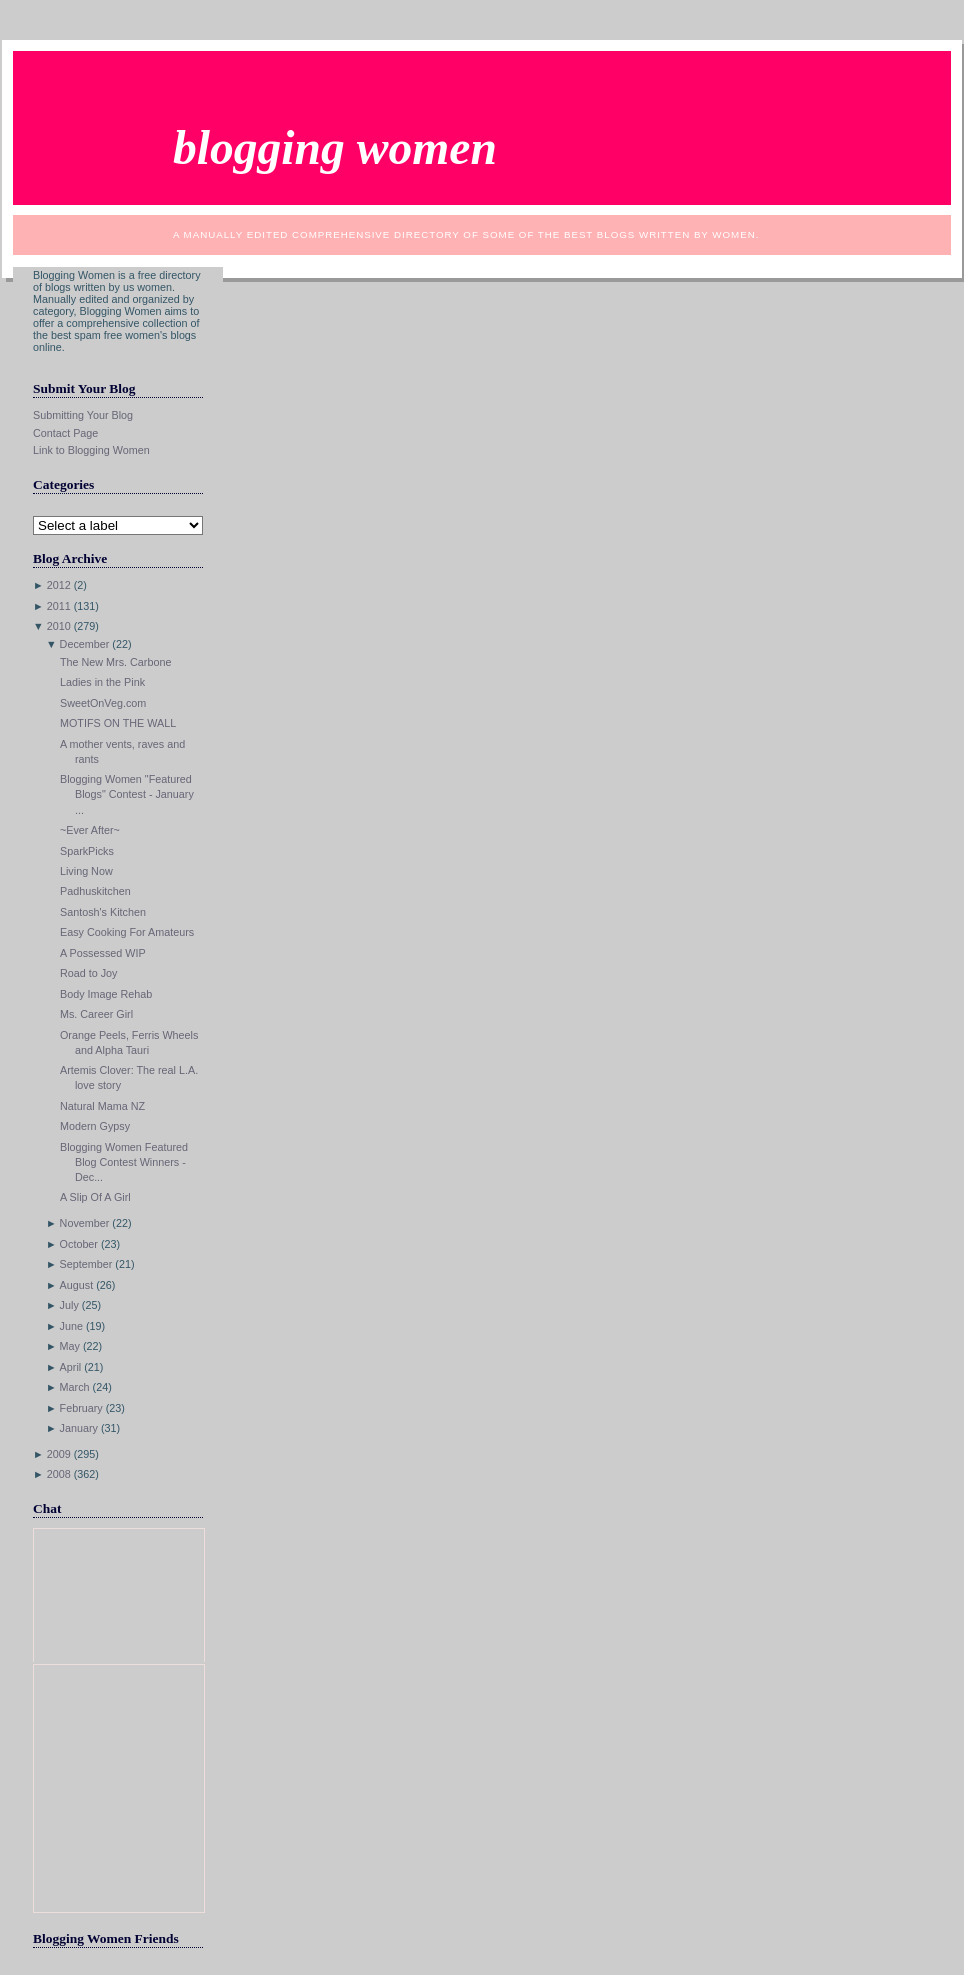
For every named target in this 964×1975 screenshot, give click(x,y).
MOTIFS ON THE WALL (118, 723)
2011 (59, 606)
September (86, 1264)
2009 (59, 1454)
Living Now (86, 871)
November (85, 1223)
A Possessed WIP (103, 953)
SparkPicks (87, 851)
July (69, 1305)
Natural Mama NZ (102, 1106)
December (85, 644)
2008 (59, 1474)
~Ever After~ (90, 830)
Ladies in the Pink (102, 682)
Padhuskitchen (95, 891)
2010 (59, 626)
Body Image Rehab (106, 994)
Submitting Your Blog (83, 415)
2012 (59, 585)
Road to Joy (89, 973)
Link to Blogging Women (91, 450)
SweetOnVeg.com (103, 703)
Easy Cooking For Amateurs (127, 932)
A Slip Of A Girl (95, 1197)
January (79, 1428)
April (71, 1367)
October (79, 1244)
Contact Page (65, 433)
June (71, 1326)
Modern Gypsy (95, 1126)
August (77, 1285)
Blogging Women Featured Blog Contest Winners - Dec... (124, 1162)
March (75, 1387)
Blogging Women (335, 148)
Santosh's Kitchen (103, 912)
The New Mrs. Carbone (115, 662)
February (81, 1408)
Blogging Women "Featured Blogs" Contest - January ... (127, 794)
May (70, 1346)
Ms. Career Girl (96, 1014)
